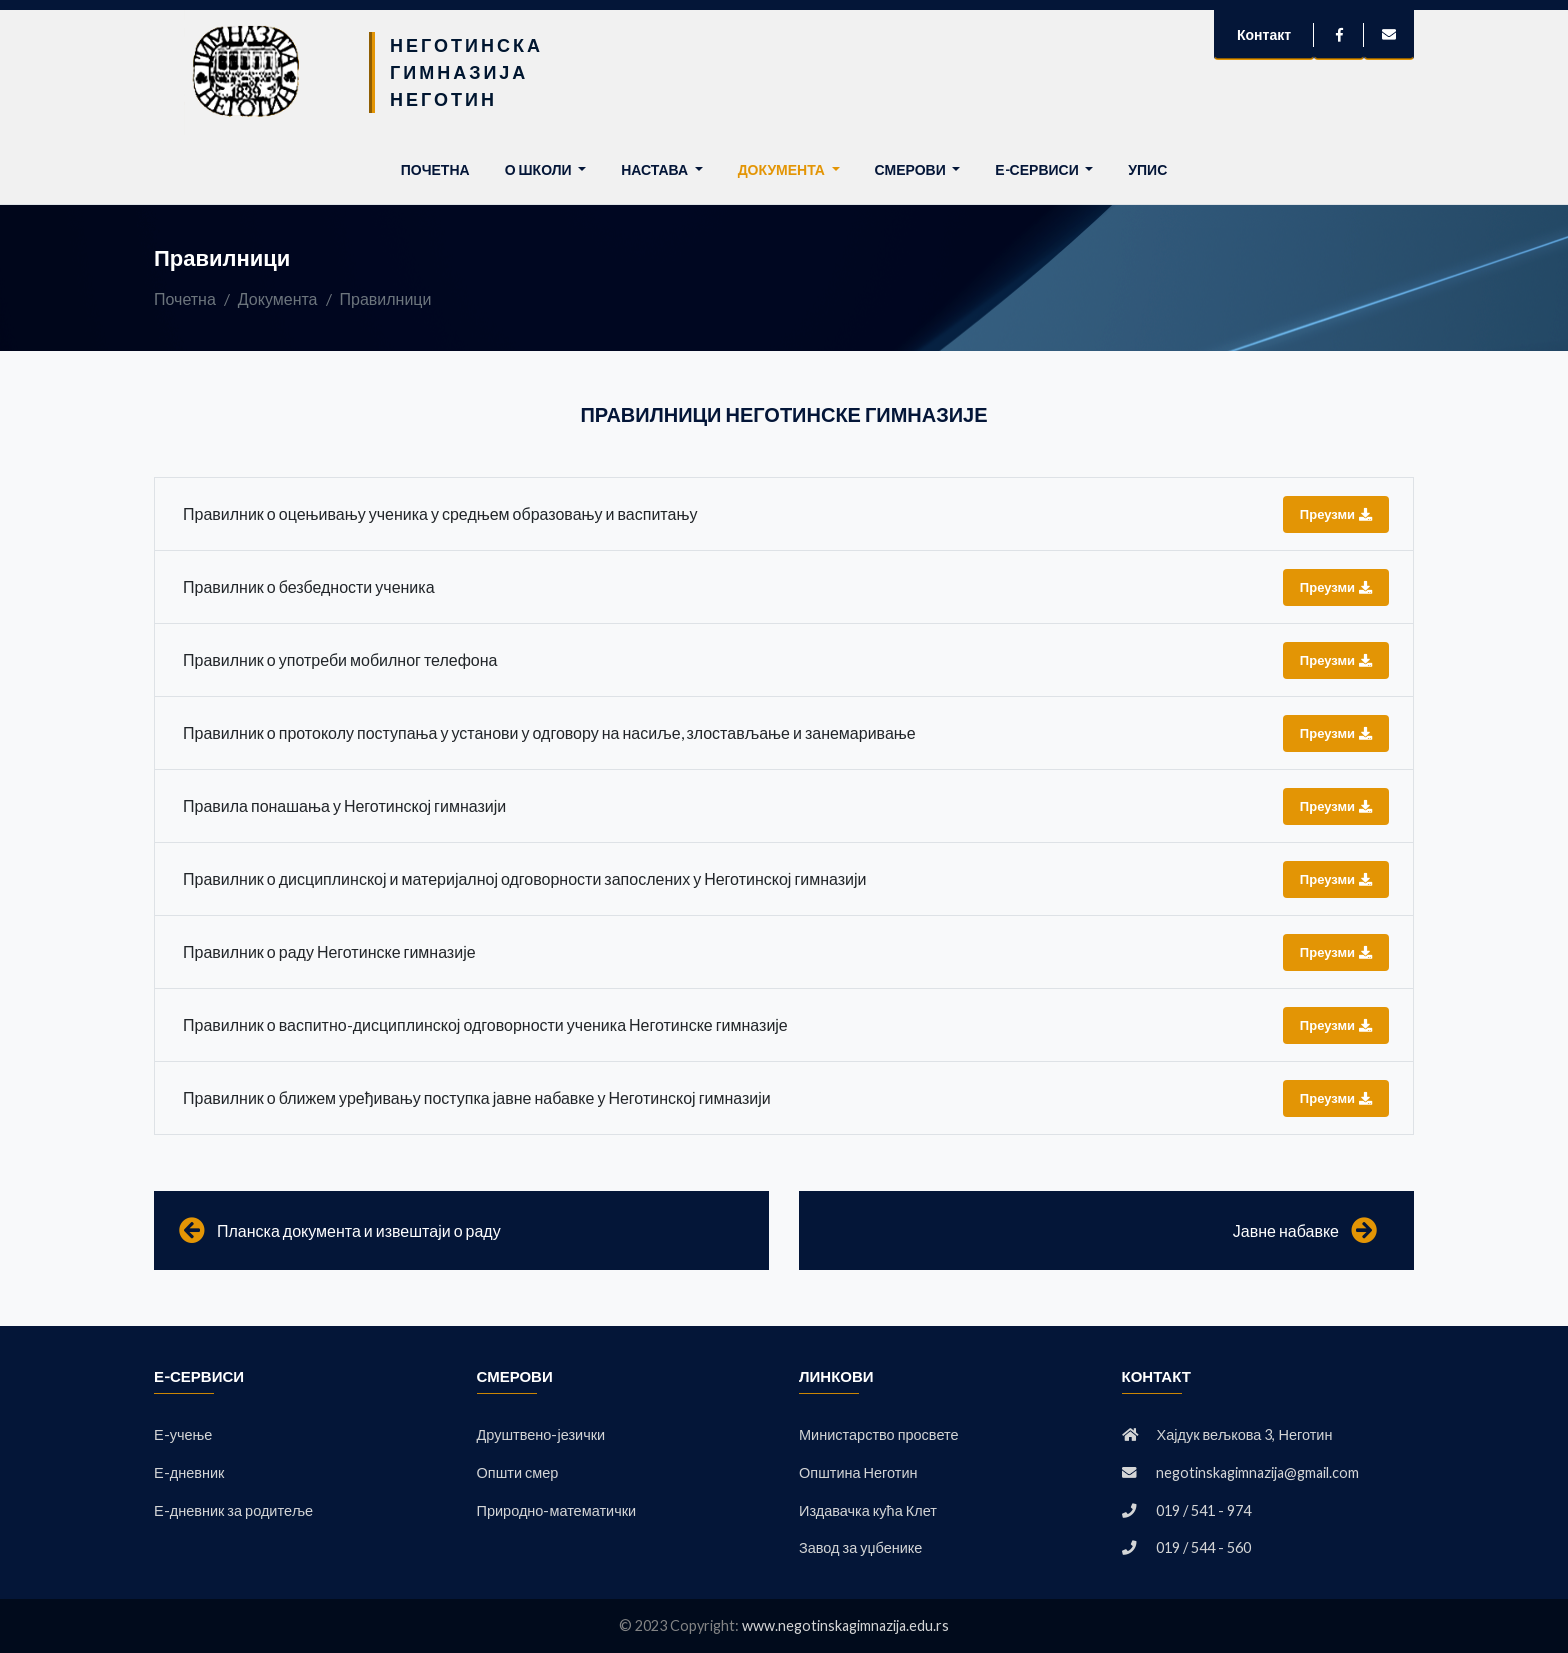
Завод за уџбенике (860, 1547)
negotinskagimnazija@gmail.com (1257, 1472)
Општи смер (518, 1472)
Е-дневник (189, 1472)
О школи (540, 169)
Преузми (1336, 514)
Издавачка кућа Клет (868, 1510)
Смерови (912, 169)
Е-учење (183, 1434)
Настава (656, 169)
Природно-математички (557, 1510)
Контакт (1264, 34)
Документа (783, 169)
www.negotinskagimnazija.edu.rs (845, 1625)
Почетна (439, 168)
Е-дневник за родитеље (233, 1510)
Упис (1147, 169)
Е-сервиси (1038, 169)
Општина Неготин (858, 1472)
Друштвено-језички (541, 1434)
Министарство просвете (879, 1434)
